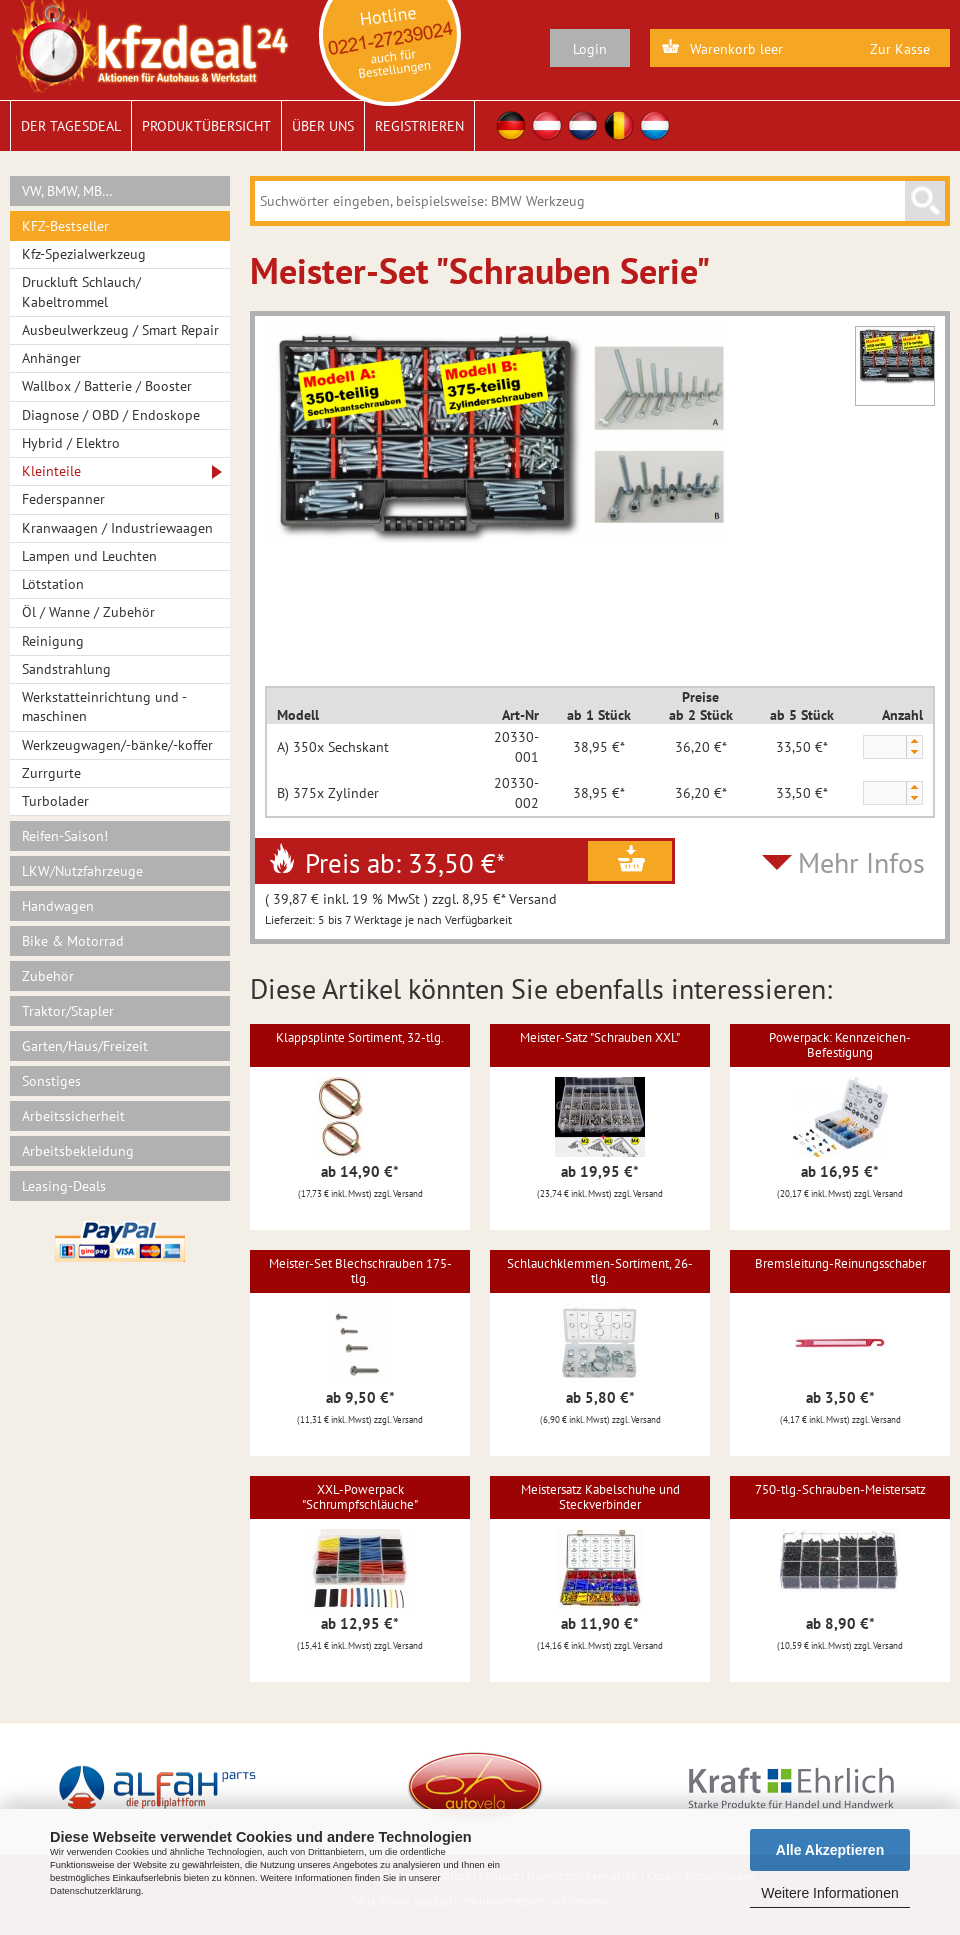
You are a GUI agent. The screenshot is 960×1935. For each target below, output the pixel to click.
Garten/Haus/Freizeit (85, 1046)
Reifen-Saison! (65, 836)
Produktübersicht (206, 126)
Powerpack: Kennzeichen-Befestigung (840, 1044)
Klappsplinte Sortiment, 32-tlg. (360, 1037)
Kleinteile (51, 471)
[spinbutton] (884, 748)
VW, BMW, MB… (67, 191)
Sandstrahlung (66, 669)
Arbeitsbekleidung (78, 1151)
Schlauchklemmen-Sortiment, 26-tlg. (600, 1270)
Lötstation (53, 584)
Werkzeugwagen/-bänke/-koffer (117, 745)
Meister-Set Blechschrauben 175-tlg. (360, 1270)
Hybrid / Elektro (71, 443)
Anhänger (51, 358)
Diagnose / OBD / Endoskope (111, 415)
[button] (914, 741)
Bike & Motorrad (73, 941)
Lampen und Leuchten (89, 556)
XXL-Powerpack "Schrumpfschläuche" (360, 1496)
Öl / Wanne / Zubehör (88, 612)
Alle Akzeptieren (830, 1850)
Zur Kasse (900, 49)
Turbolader (55, 801)
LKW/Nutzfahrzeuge (82, 871)
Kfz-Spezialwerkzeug (84, 254)
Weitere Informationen (829, 1893)
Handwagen (58, 906)
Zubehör (48, 976)
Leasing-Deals (64, 1186)
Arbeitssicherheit (73, 1116)
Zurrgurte (51, 773)
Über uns (323, 126)
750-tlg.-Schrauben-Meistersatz (840, 1489)
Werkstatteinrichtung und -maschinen (104, 706)
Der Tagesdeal (71, 126)
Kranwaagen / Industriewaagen (117, 528)
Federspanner (63, 499)
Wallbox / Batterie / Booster (107, 386)
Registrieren (419, 126)
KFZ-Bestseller (65, 226)
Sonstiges (51, 1081)
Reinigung (53, 641)
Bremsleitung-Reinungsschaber (840, 1263)
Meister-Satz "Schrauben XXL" (600, 1037)
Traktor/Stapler (68, 1011)
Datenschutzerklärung (95, 1891)
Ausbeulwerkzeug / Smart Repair (120, 330)
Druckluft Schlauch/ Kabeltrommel (81, 291)
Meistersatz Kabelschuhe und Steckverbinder (600, 1496)
